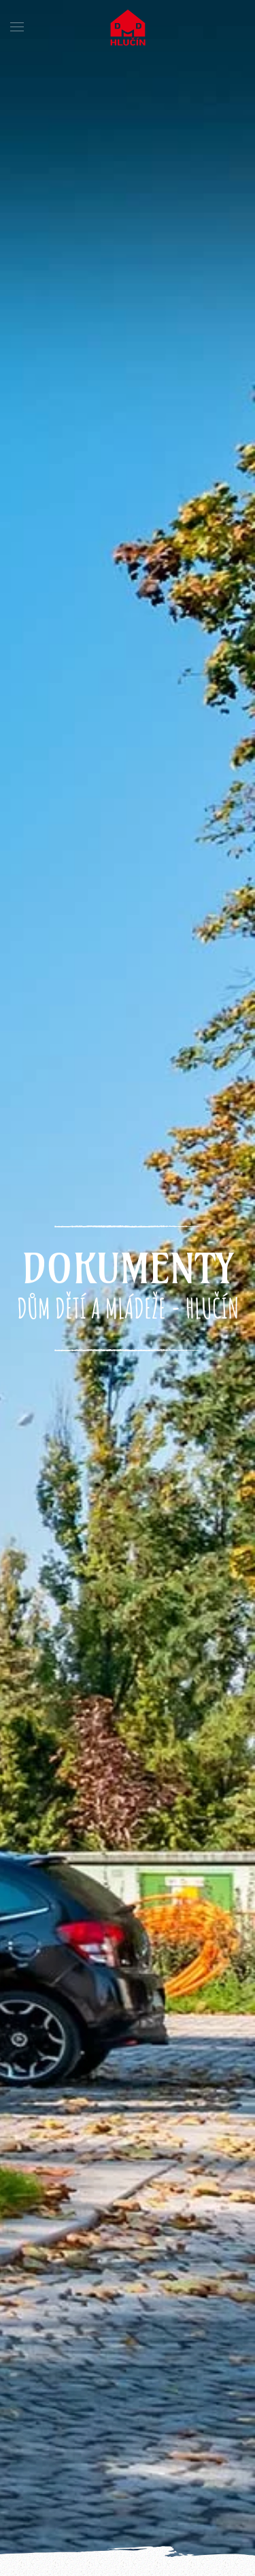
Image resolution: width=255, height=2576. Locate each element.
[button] (17, 27)
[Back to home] (127, 27)
